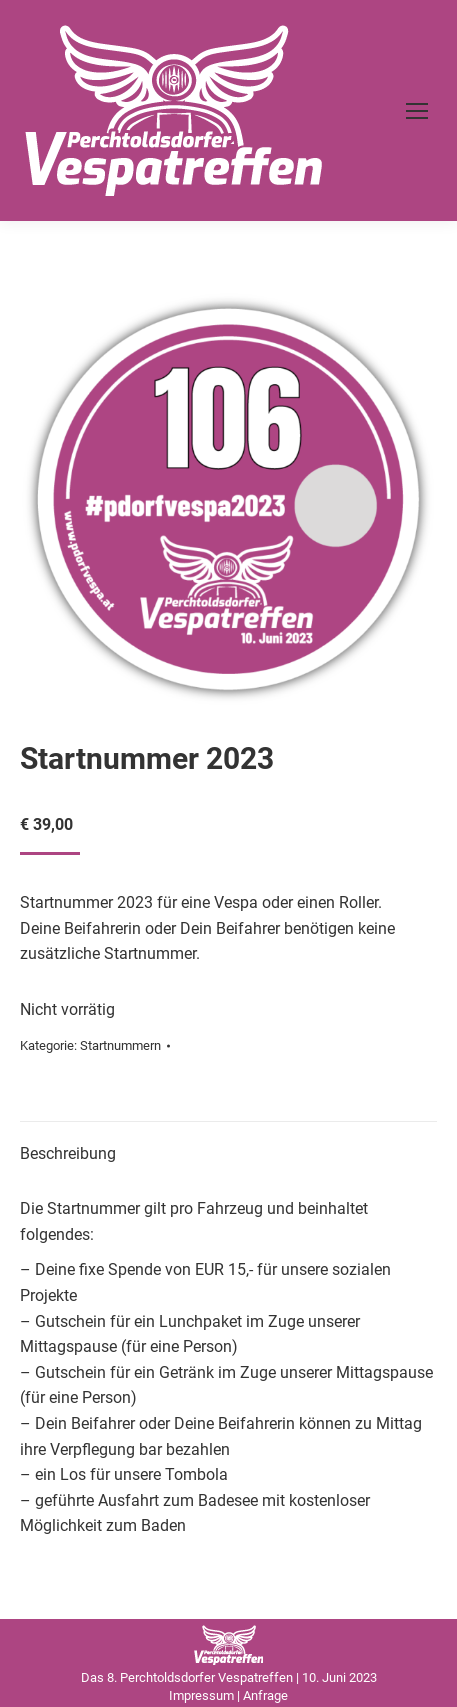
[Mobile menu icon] (417, 111)
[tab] (228, 1144)
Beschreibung (68, 1153)
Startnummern (120, 1045)
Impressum (201, 1695)
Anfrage (265, 1695)
